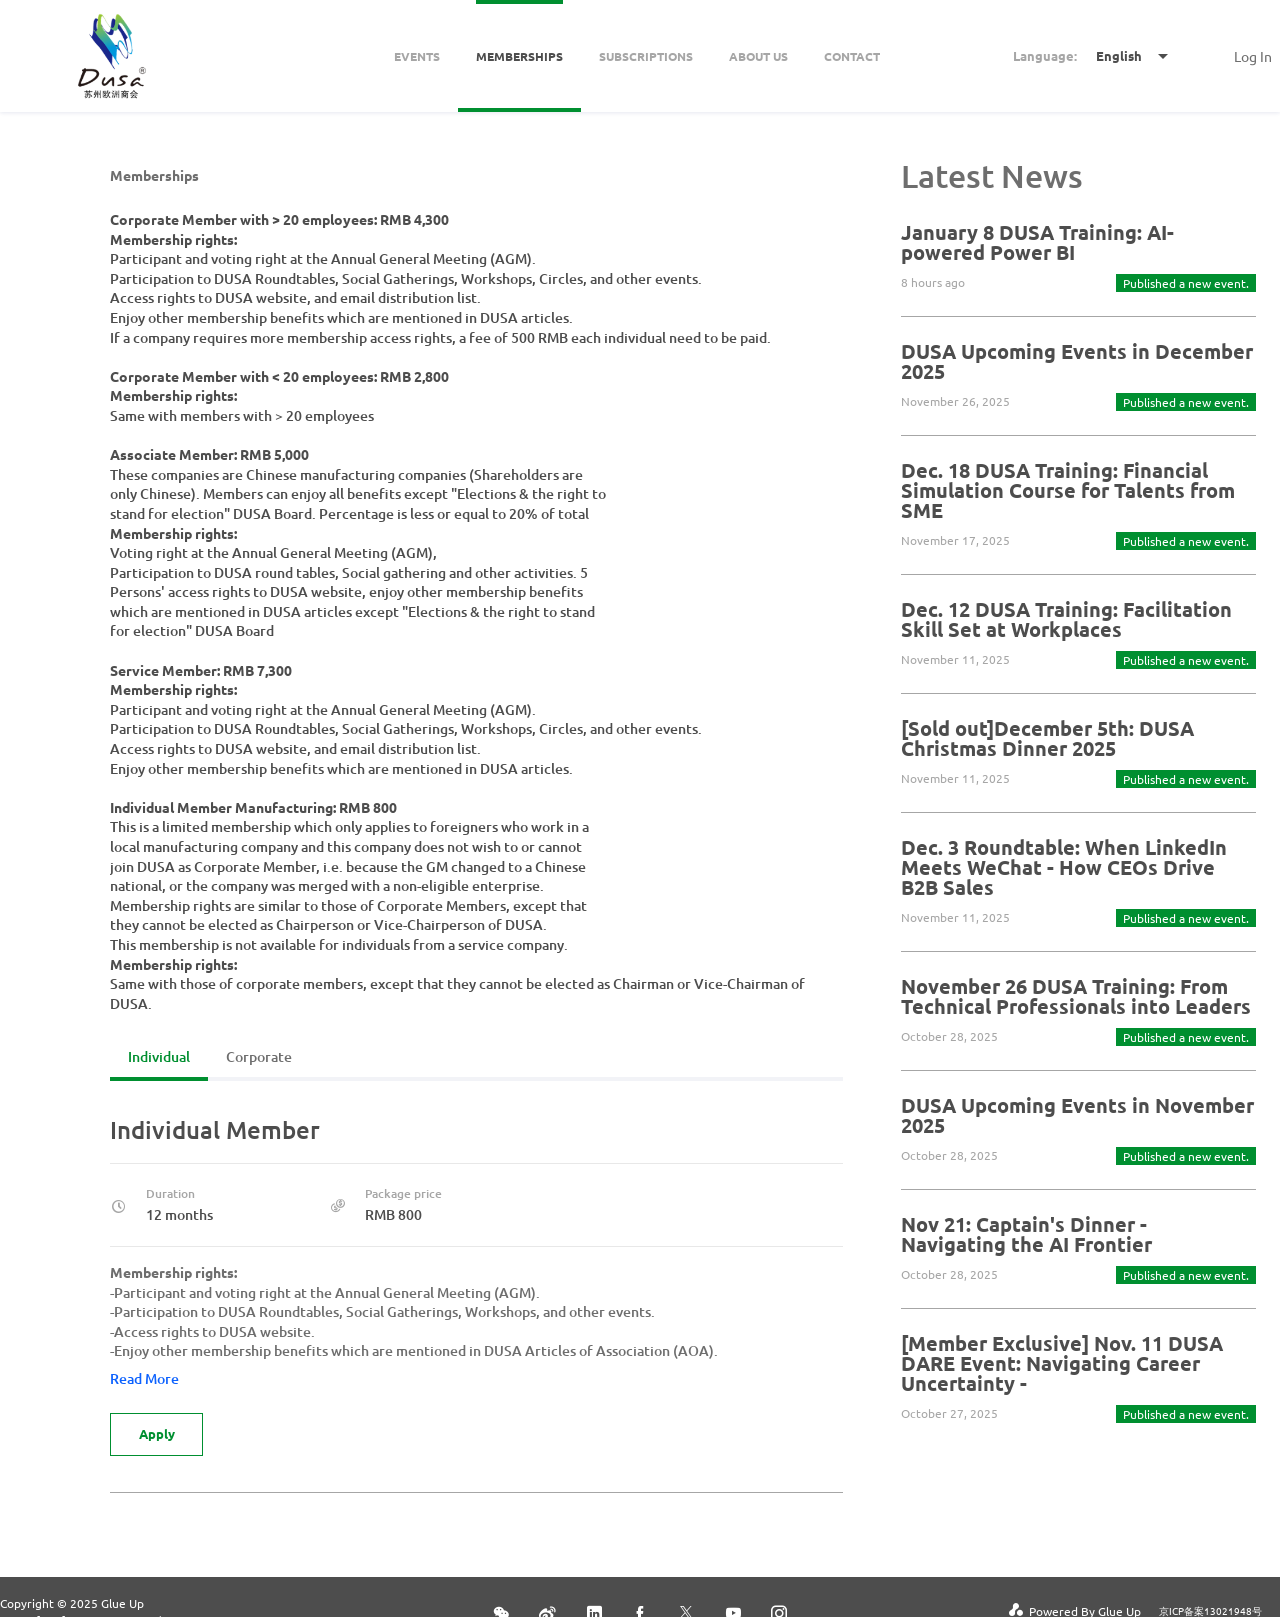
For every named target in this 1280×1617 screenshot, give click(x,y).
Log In (1253, 56)
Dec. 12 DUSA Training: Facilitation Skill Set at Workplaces (1066, 619)
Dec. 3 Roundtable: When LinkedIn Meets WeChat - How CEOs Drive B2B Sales (1064, 867)
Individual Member (215, 1129)
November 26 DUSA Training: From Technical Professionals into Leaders (1076, 996)
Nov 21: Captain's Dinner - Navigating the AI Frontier (1026, 1234)
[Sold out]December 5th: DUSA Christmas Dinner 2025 (1047, 738)
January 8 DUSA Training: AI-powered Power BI (1037, 242)
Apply (158, 1434)
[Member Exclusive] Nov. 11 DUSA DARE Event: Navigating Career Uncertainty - (1062, 1363)
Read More (144, 1378)
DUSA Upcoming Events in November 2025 (1077, 1115)
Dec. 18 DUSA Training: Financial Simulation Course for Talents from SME (1068, 490)
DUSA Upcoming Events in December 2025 (1077, 361)
